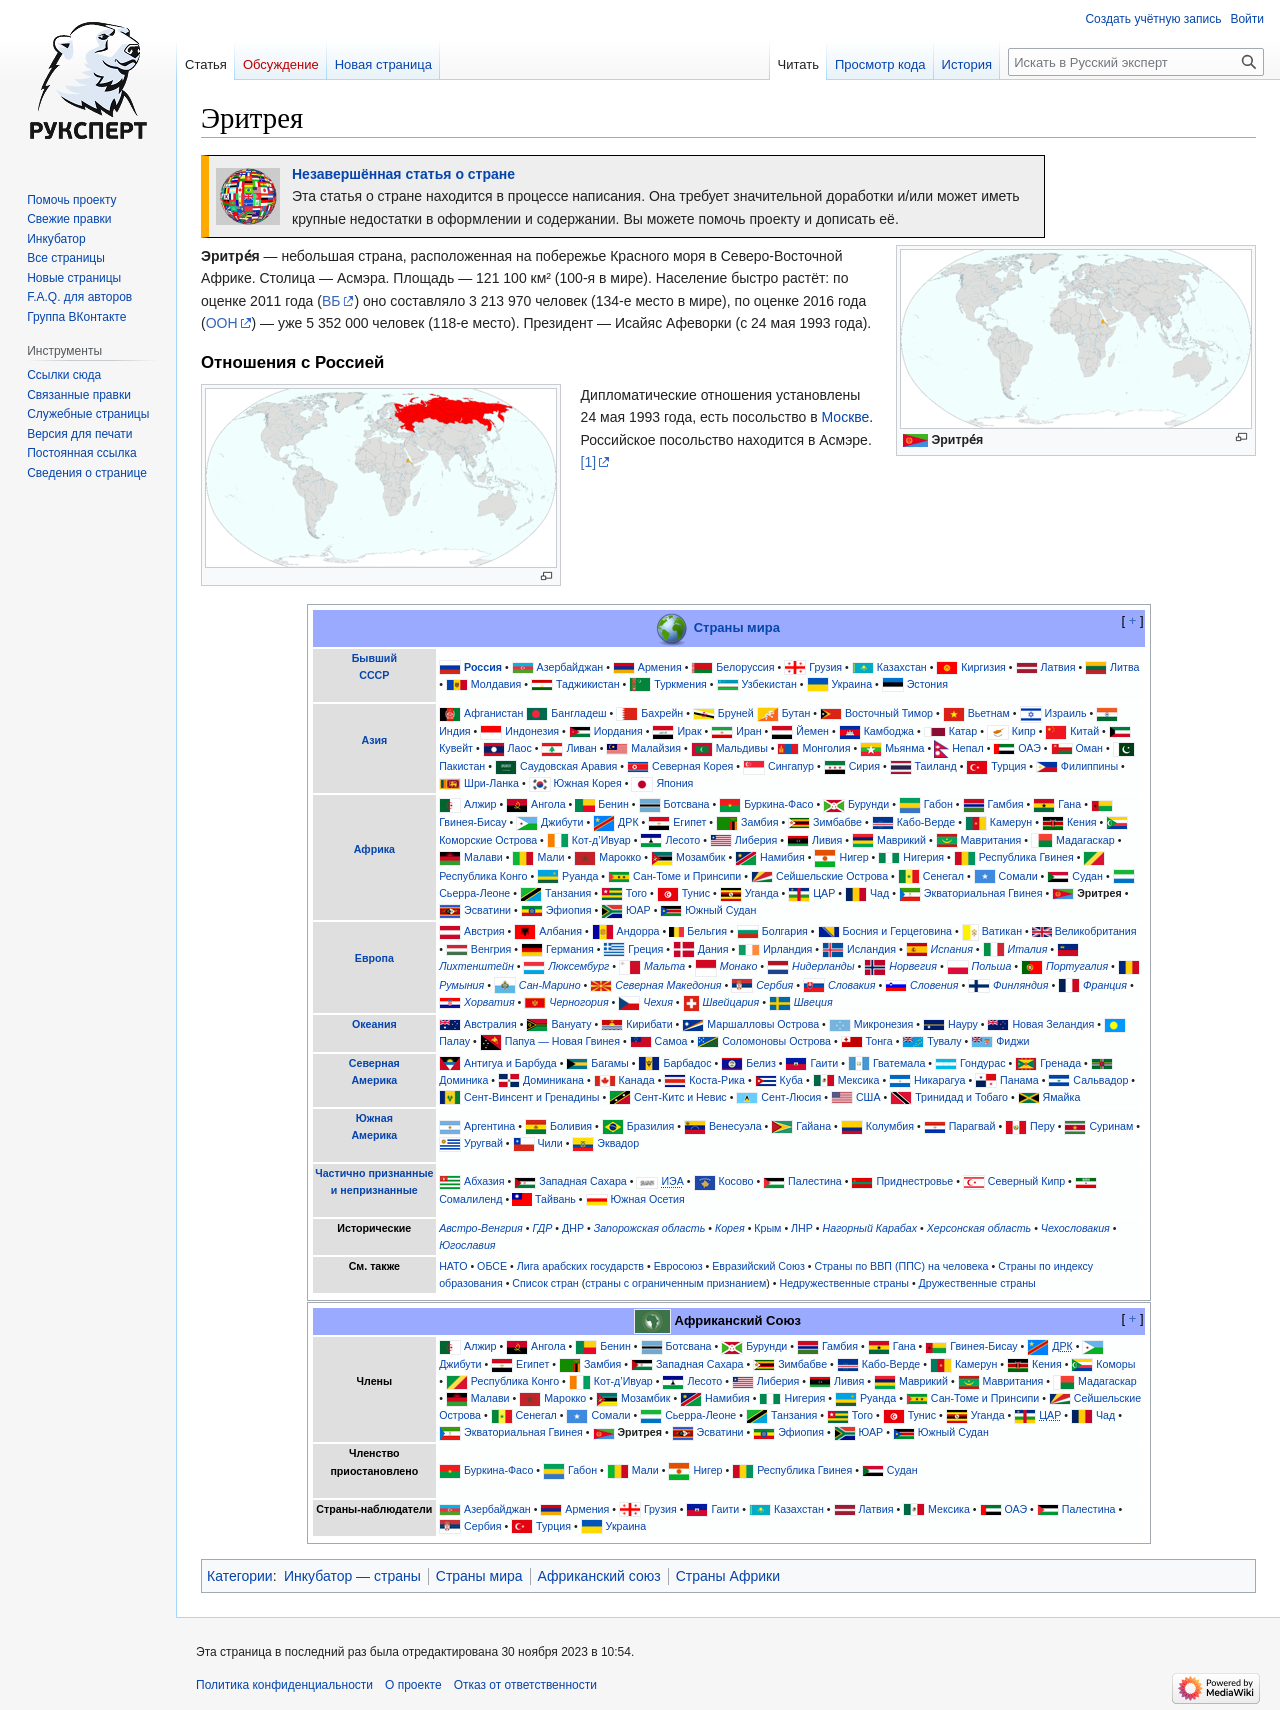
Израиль (1066, 713)
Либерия (756, 840)
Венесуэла (735, 1126)
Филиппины (1089, 766)
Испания (952, 949)
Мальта (664, 966)
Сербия (774, 985)
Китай (1084, 731)
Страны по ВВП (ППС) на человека (902, 1266)
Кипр (1024, 731)
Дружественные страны (977, 1283)
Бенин (613, 804)
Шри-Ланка (491, 783)
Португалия (1077, 966)
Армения (660, 667)
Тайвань (555, 1199)
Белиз (761, 1063)
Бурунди (868, 804)
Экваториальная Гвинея (983, 893)
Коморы (1115, 1364)
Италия (1028, 949)
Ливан (581, 748)
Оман (1089, 748)
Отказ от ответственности (525, 1685)
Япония (674, 783)
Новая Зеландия (1053, 1024)
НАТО (453, 1266)
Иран (748, 731)
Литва (1124, 667)
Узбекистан (768, 684)
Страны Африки (728, 1576)
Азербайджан (570, 667)
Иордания (618, 731)
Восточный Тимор (889, 713)
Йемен (812, 731)
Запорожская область (650, 1228)
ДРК (628, 822)
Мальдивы (742, 748)
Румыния (461, 985)
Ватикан (1002, 931)
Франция (1105, 985)
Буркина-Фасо (778, 804)
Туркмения (680, 684)
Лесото (682, 840)
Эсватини (487, 910)
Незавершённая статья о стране (403, 174)
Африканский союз (599, 1576)
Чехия (658, 1002)
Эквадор (618, 1143)
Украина (851, 684)
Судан (1087, 876)
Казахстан (902, 667)
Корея (730, 1228)
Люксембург (578, 966)
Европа (374, 958)
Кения (1082, 822)
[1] (589, 462)
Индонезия (532, 731)
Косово (735, 1181)
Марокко (620, 857)
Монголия (826, 748)
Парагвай (972, 1126)
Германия (570, 949)
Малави (483, 857)
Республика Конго (483, 876)
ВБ (331, 301)
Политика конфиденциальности (284, 1685)
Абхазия (484, 1181)
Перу (1042, 1126)
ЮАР (638, 910)
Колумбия (890, 1126)
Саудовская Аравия (569, 766)
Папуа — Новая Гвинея (562, 1041)
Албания (560, 931)
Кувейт (456, 748)
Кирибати (649, 1024)
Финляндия (1020, 985)
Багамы (609, 1063)
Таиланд (936, 766)
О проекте (413, 1685)
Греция (645, 949)
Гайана (813, 1126)
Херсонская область (979, 1228)
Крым (767, 1228)
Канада (637, 1080)
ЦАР (824, 893)
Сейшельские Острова (832, 876)
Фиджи (1012, 1041)
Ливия (827, 840)
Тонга (879, 1041)
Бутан (796, 713)
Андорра (638, 931)
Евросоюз (678, 1266)
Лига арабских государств (580, 1266)
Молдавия (496, 684)
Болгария (785, 931)
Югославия (467, 1245)
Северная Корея (692, 766)
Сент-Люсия (791, 1097)
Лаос (520, 748)
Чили (549, 1143)
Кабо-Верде (926, 822)
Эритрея (1099, 893)
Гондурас (982, 1063)
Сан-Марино (550, 985)
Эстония (927, 684)
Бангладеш (578, 713)
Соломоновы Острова (776, 1041)
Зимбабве (837, 822)
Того (636, 893)
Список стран (545, 1283)
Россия (483, 667)
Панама (1019, 1080)
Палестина (815, 1181)
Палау (454, 1041)
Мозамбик (701, 857)
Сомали (1018, 876)
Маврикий (901, 840)
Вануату (571, 1024)
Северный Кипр (1026, 1181)
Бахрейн (662, 713)
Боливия (571, 1126)
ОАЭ (1029, 748)
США (868, 1097)
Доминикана (553, 1080)
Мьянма (904, 748)
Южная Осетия (648, 1199)
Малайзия (656, 748)
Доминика (463, 1080)
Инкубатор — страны (352, 1576)
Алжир (480, 804)
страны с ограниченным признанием (675, 1283)
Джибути (562, 822)
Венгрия (491, 949)
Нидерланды (823, 966)
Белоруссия (745, 667)
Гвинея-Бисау (472, 822)
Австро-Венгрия (481, 1228)
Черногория (578, 1002)
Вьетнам (989, 713)
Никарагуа (939, 1080)
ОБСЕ (492, 1266)
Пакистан (462, 766)
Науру (963, 1024)
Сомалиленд (470, 1199)
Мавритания (991, 840)
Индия (455, 731)
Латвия (1058, 667)
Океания (374, 1024)
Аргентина (489, 1126)
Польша (992, 966)
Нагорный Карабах (870, 1228)
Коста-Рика (717, 1080)
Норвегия (913, 966)
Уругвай (483, 1143)
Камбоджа (889, 731)
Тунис (696, 893)
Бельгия (707, 931)
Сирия (864, 766)
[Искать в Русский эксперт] (1136, 62)
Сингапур (791, 766)
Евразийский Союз (758, 1266)
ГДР (542, 1228)
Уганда (762, 893)
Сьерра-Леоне (474, 893)
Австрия (484, 931)
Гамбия (1006, 804)
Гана (1069, 804)
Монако (739, 966)
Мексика (859, 1080)
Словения (934, 985)
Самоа (671, 1041)
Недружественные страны (844, 1283)
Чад (879, 893)
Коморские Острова (488, 840)
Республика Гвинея (1026, 857)
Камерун (1011, 822)
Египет (689, 822)
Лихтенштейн (476, 966)
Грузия (825, 667)
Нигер (853, 857)
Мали (550, 857)
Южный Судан (720, 910)
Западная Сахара (583, 1181)
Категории (240, 1576)
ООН (222, 323)
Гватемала (899, 1063)
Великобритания (1096, 931)
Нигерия (923, 857)
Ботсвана (686, 804)
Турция (1008, 766)
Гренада (1060, 1063)
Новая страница (383, 64)
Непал (968, 748)
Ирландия (787, 949)
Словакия (852, 985)
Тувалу (944, 1041)
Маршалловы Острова (763, 1024)
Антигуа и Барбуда (510, 1063)
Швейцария (731, 1002)
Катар (963, 731)
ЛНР (802, 1228)
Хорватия (489, 1002)
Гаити (824, 1063)
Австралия (490, 1024)
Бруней (736, 713)
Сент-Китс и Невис (680, 1097)
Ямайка (1062, 1097)
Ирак (689, 731)
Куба (791, 1080)
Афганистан (493, 713)
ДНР (573, 1228)
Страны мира (737, 627)
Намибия (782, 857)
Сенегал (943, 876)
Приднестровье (914, 1181)
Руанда (580, 876)
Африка (374, 849)
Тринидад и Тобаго (961, 1097)
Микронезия (884, 1024)
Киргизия (983, 667)
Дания (713, 949)
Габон (938, 804)
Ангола (548, 804)
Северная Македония (668, 985)
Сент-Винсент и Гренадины (531, 1097)
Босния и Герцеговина (897, 931)
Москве (846, 417)
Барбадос (687, 1063)
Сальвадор (1100, 1080)
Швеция (813, 1002)
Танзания (568, 893)
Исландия (871, 949)
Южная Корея (588, 783)
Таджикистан (588, 684)
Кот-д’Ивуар (601, 840)
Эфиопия (569, 910)
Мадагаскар (1085, 840)
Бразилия (651, 1126)
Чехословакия (1075, 1228)
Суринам (1111, 1126)
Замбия (759, 822)
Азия (374, 740)
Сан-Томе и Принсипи (687, 876)
